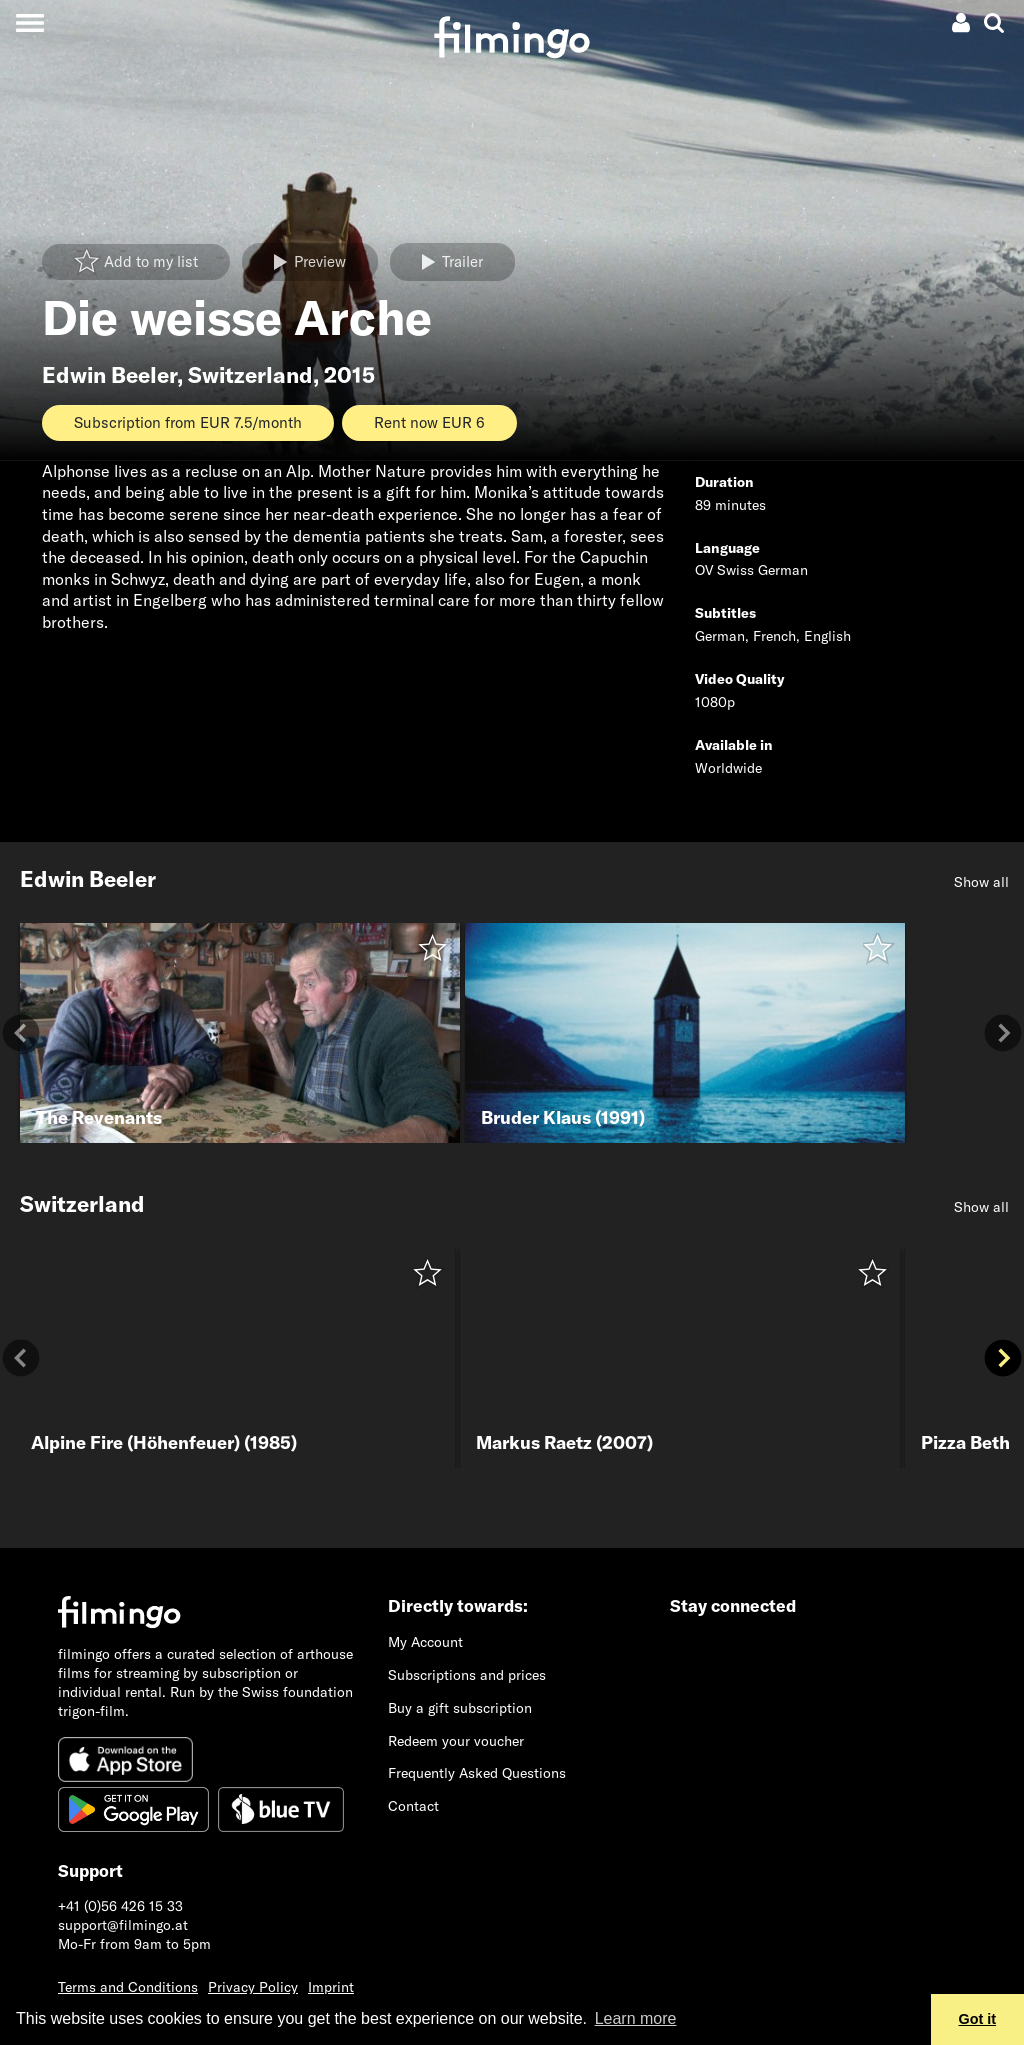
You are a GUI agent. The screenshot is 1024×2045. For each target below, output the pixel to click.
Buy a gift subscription (460, 1708)
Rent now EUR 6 (429, 422)
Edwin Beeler (109, 375)
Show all (981, 882)
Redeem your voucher (456, 1741)
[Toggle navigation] (29, 22)
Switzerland (250, 375)
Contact (413, 1806)
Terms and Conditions (128, 1987)
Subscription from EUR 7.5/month (188, 422)
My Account (425, 1642)
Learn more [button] (636, 2018)
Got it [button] (978, 2019)
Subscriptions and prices (467, 1675)
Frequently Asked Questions (477, 1773)
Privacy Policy (253, 1987)
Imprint (331, 1987)
